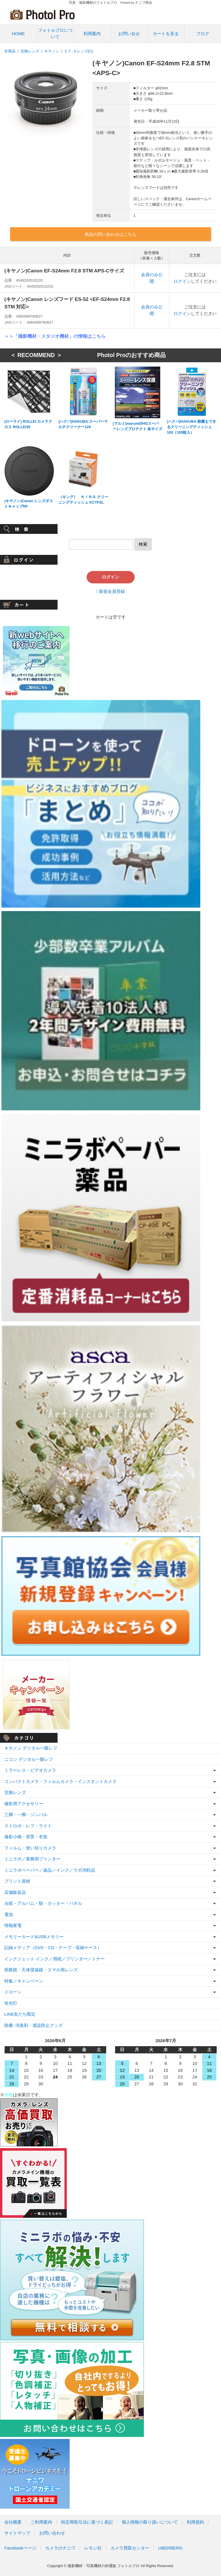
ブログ (202, 33)
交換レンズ (29, 51)
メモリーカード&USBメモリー (34, 1936)
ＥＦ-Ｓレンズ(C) (78, 51)
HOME (18, 33)
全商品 (10, 51)
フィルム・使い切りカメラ (30, 1847)
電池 (8, 1914)
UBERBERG (170, 2547)
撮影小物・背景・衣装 (25, 1836)
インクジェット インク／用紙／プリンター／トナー (54, 1958)
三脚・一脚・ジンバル (25, 1814)
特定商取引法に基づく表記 (87, 2522)
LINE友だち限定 (19, 2014)
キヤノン (51, 51)
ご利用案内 (41, 2522)
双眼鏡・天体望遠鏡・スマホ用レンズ (41, 1969)
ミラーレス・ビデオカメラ (30, 1770)
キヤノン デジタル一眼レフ (30, 1748)
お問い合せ (129, 33)
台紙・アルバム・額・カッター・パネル (43, 1903)
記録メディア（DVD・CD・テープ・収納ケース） (53, 1947)
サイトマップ (17, 2533)
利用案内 (92, 33)
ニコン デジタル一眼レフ (28, 1759)
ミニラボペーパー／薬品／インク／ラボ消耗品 (49, 1870)
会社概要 (13, 2522)
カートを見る (166, 33)
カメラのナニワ (60, 2547)
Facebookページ (20, 2547)
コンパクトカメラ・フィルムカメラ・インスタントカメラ (60, 1781)
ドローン (13, 1991)
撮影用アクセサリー (23, 1803)
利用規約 (195, 2522)
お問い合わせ (52, 2533)
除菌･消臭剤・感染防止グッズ (33, 2025)
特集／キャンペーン (23, 1981)
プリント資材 (17, 1881)
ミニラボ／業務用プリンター (32, 1858)
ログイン (182, 281)
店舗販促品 (15, 1892)
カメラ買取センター (129, 2547)
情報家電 (13, 1925)
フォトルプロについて (55, 33)
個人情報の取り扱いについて (150, 2522)
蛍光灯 (10, 2003)
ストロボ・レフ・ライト (28, 1825)
